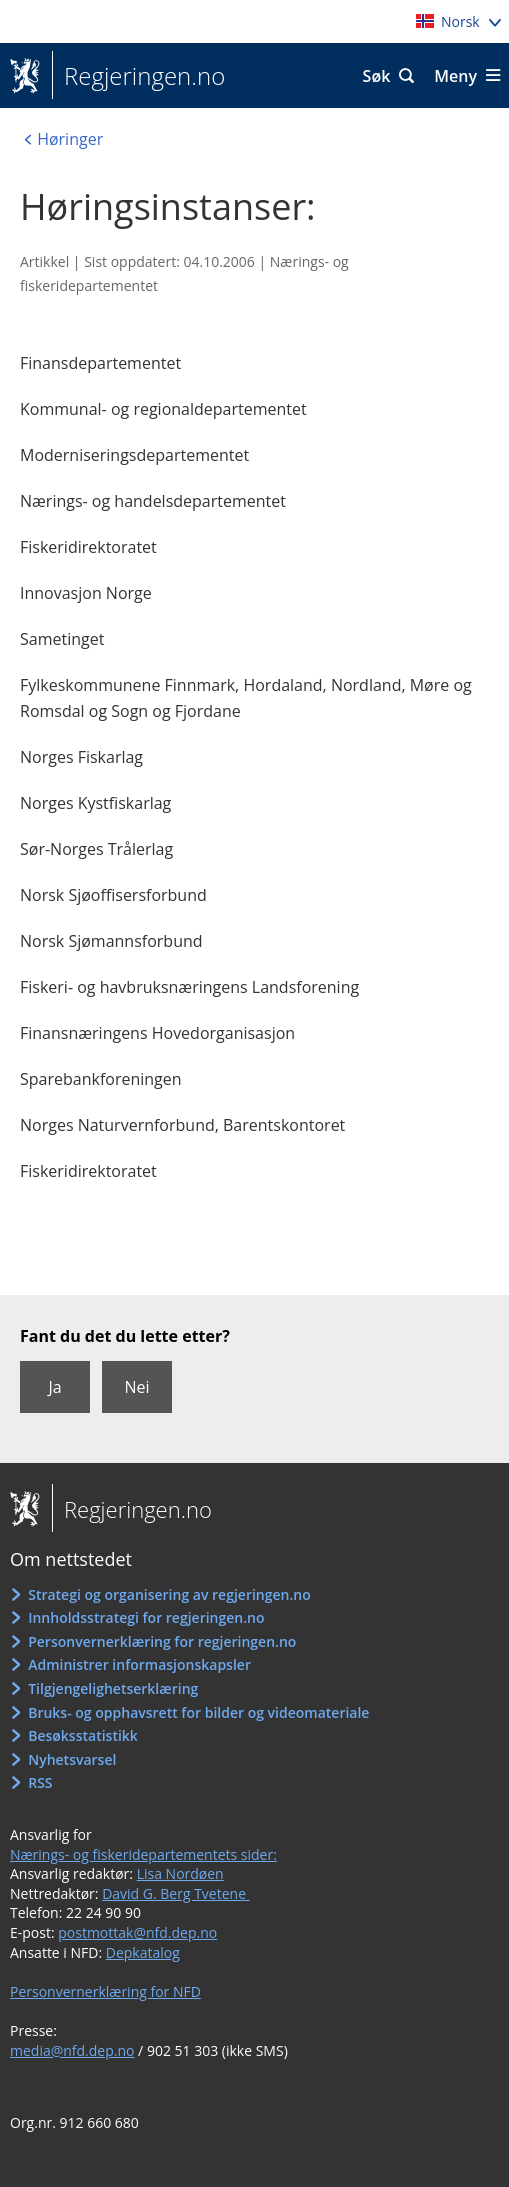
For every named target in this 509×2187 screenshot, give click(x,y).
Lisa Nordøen (180, 1873)
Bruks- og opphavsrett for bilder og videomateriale (198, 1712)
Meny (455, 76)
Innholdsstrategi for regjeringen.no (146, 1617)
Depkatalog (143, 1952)
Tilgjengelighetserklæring (113, 1688)
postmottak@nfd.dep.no (137, 1932)
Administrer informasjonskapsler (139, 1664)
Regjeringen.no (138, 76)
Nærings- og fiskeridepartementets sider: (143, 1854)
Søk (377, 76)
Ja (54, 1387)
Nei (136, 1387)
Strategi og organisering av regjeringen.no (169, 1594)
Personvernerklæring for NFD (105, 1991)
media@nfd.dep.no (72, 2050)
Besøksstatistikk (83, 1735)
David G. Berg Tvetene (176, 1893)
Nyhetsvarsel (72, 1759)
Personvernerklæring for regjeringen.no (162, 1641)
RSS (40, 1782)
